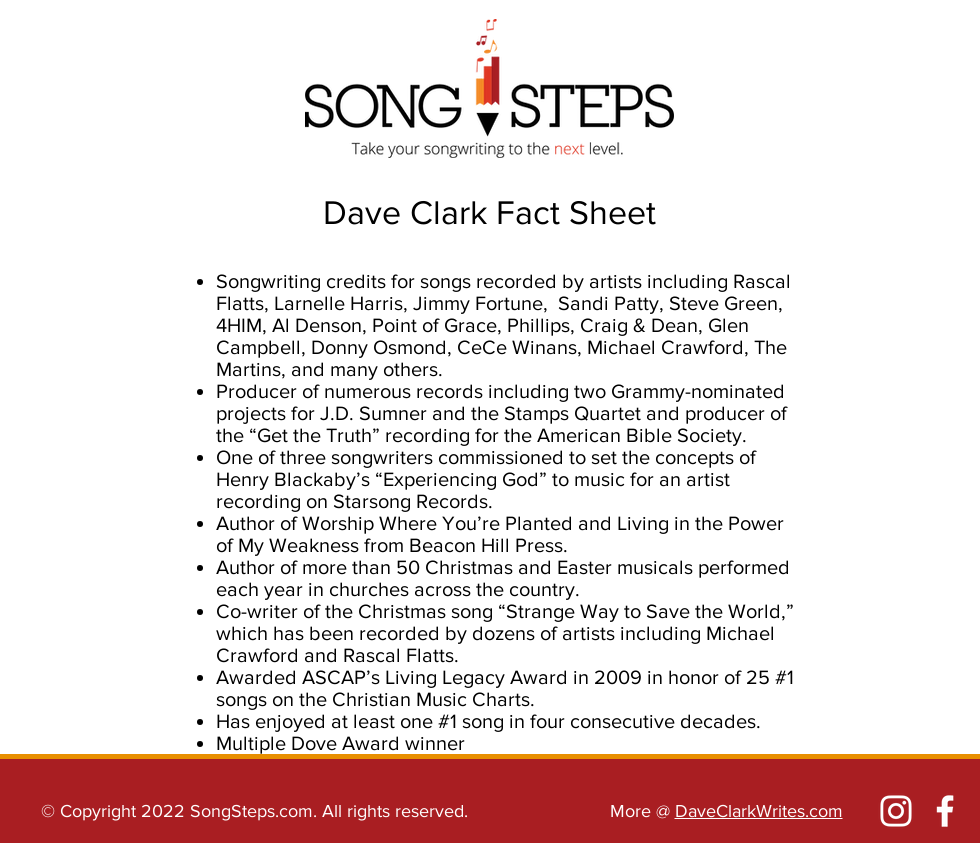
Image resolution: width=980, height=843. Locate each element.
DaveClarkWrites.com (759, 811)
